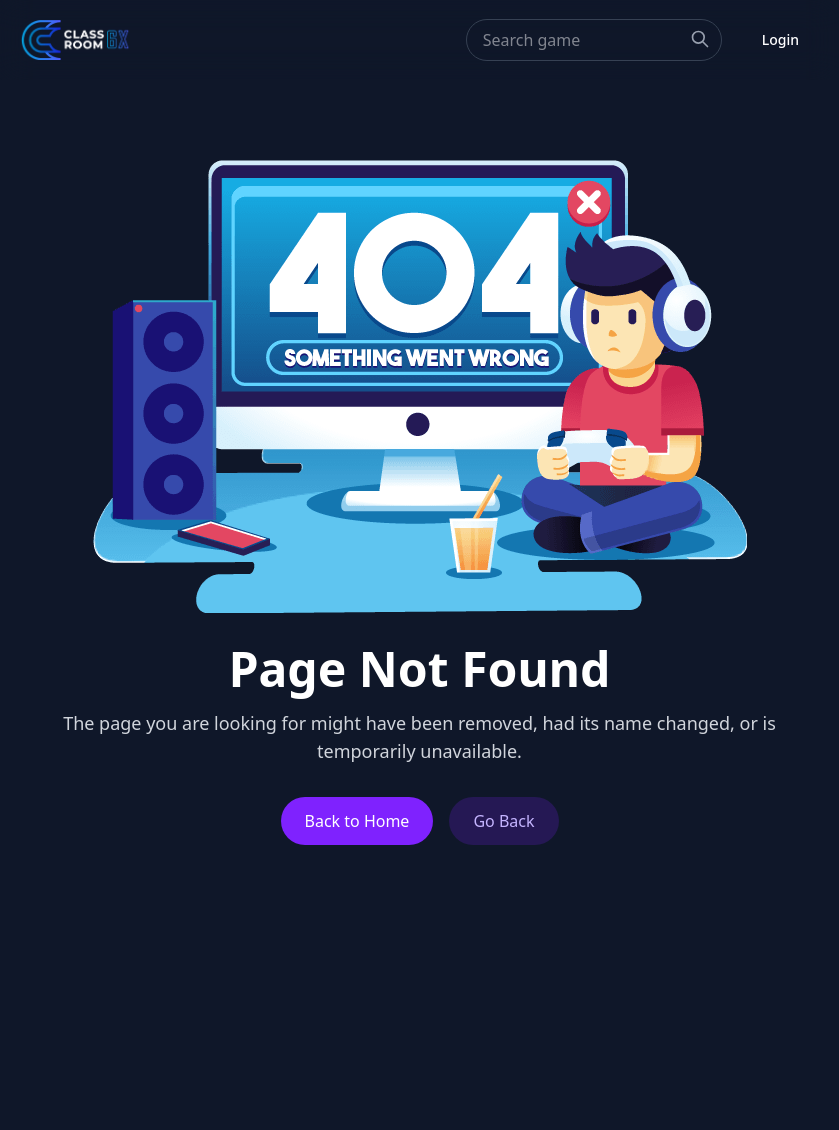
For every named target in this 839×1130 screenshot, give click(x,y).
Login (780, 39)
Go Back (503, 821)
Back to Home (357, 821)
